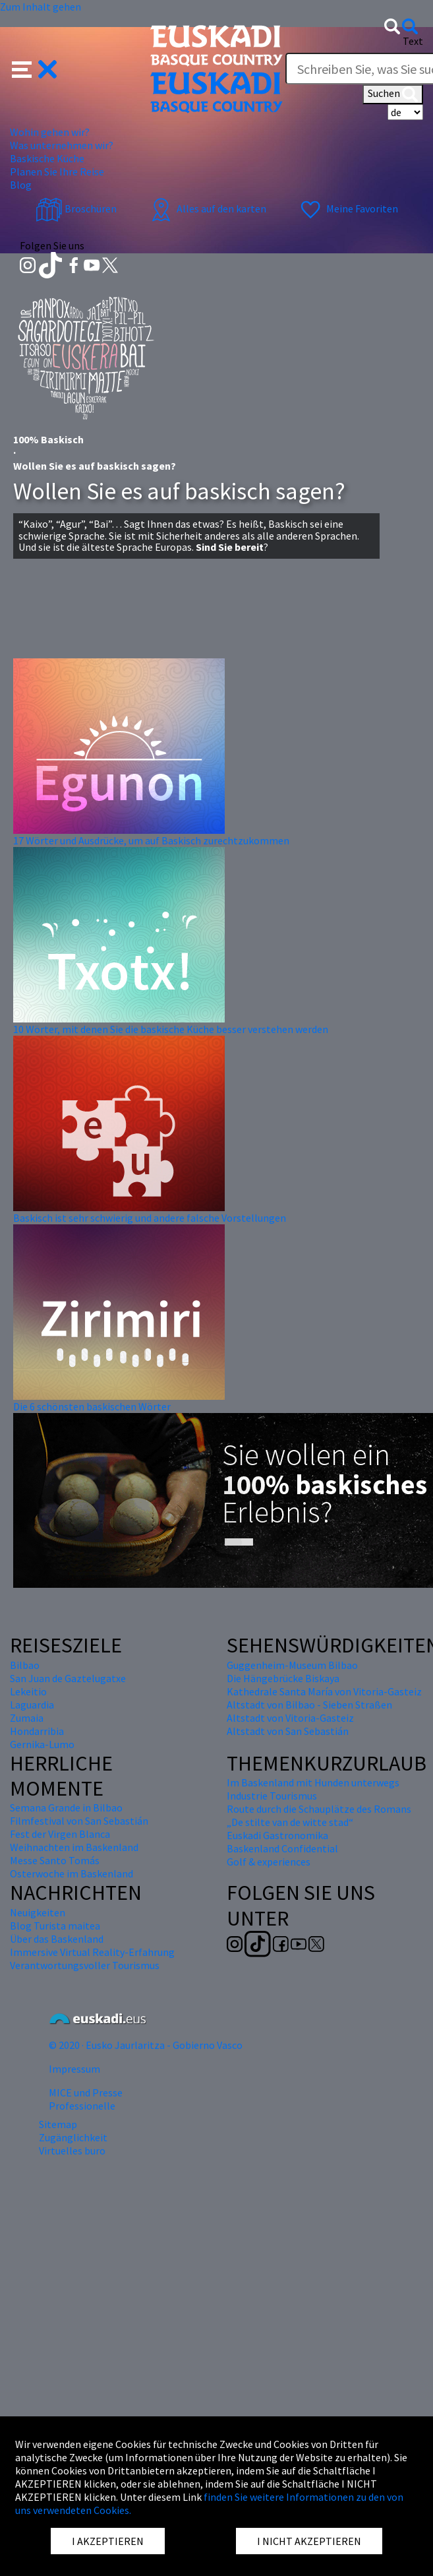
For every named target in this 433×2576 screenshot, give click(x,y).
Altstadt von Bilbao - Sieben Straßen (309, 1704)
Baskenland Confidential (282, 1848)
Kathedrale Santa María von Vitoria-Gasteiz (324, 1691)
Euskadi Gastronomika (277, 1835)
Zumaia (26, 1717)
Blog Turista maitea (55, 1925)
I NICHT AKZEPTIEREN (309, 2541)
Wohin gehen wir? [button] (50, 132)
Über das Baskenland (56, 1938)
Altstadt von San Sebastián (288, 1731)
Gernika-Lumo (42, 1744)
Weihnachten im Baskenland (74, 1847)
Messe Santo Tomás (55, 1860)
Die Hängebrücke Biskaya (283, 1678)
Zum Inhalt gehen (40, 6)
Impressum (74, 2068)
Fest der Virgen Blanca (60, 1833)
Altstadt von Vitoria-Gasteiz (290, 1717)
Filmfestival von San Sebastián (79, 1820)
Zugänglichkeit (73, 2137)
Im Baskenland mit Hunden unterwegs (313, 1782)
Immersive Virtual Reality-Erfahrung (92, 1952)
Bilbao (25, 1665)
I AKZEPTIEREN (108, 2541)
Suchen (393, 94)
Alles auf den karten (207, 208)
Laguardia (32, 1704)
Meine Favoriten (347, 208)
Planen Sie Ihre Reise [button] (57, 171)
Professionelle (82, 2105)
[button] (34, 68)
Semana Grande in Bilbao (66, 1807)
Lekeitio (28, 1691)
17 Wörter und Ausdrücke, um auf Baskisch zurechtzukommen (151, 840)
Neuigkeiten (37, 1912)
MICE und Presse (86, 2092)
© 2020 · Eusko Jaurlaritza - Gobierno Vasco (146, 2045)
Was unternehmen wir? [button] (61, 145)
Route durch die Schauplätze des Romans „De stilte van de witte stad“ (319, 1815)
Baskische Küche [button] (47, 158)
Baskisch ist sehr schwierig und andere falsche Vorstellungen (149, 1217)
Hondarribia (37, 1731)
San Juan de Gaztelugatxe (68, 1678)
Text (413, 40)
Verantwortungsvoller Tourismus (84, 1965)
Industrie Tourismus (272, 1795)
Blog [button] (21, 184)
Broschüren (76, 208)
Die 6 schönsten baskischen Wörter (92, 1406)
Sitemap (58, 2124)
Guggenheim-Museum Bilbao (292, 1665)
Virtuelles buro (72, 2150)
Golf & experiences (268, 1861)
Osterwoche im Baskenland (71, 1873)
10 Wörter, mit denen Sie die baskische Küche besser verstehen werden (170, 1029)
